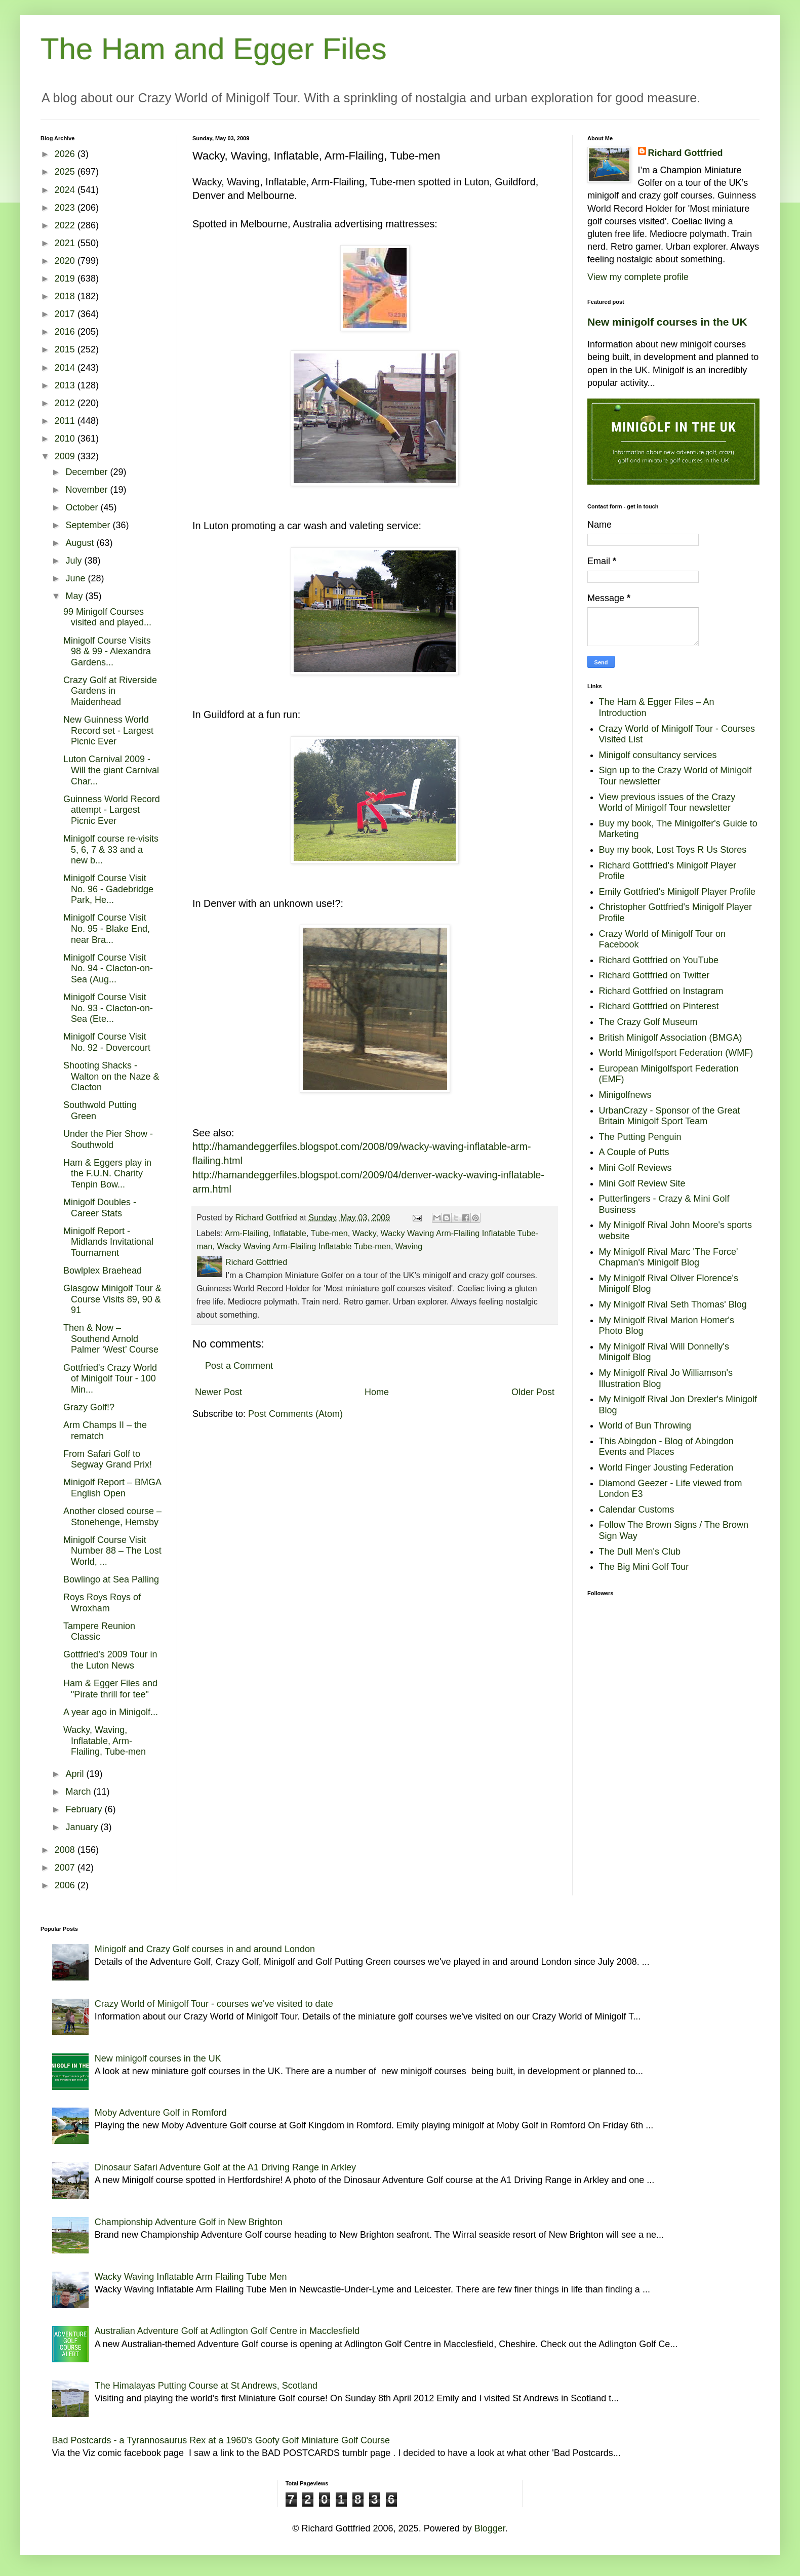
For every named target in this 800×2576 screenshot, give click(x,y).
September (88, 525)
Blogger (489, 2528)
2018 (66, 296)
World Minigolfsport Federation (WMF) (676, 1053)
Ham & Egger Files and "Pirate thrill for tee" (110, 1688)
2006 (66, 1885)
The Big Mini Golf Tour (644, 1567)
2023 (66, 208)
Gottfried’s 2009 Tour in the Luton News (110, 1660)
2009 (66, 456)
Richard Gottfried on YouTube (659, 960)
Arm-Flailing (246, 1233)
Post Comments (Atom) (295, 1414)
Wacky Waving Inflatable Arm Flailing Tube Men (191, 2277)
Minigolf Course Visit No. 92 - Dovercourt (106, 1042)
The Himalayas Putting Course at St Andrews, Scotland (206, 2386)
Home (377, 1392)
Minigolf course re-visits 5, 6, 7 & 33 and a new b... (110, 849)
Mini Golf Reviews (635, 1168)
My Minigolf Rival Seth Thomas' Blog (673, 1304)
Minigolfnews (625, 1095)
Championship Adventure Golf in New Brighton (189, 2222)
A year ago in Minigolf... (110, 1712)
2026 (66, 154)
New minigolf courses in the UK (667, 322)
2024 (66, 190)
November (87, 490)
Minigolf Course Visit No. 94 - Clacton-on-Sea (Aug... (108, 968)
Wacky (364, 1233)
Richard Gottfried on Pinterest (659, 1006)
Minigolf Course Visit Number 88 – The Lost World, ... (112, 1551)
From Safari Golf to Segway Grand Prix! (107, 1459)
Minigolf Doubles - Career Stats (99, 1207)
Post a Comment (239, 1366)
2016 (66, 332)
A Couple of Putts (634, 1152)
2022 (66, 225)
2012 (66, 403)
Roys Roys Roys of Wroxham (102, 1602)
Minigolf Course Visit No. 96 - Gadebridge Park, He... (108, 889)
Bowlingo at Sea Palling (111, 1579)
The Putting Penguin (640, 1137)
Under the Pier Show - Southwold (108, 1139)
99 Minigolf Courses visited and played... (107, 617)
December (87, 472)
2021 (66, 243)
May (75, 596)
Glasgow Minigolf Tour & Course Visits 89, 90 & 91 (112, 1299)
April (75, 1774)
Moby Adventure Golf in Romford (161, 2113)
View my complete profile (638, 277)
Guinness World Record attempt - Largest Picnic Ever (111, 810)
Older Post (532, 1392)
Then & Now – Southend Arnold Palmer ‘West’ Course (110, 1339)
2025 (66, 172)
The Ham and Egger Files (214, 49)
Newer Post (218, 1392)
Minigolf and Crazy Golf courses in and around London (205, 1949)
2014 (66, 368)
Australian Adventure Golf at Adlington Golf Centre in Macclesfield (227, 2331)
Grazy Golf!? (88, 1407)
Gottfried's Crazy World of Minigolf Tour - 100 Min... (110, 1379)
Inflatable (289, 1233)
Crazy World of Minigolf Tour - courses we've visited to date (214, 2004)
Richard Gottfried (685, 153)
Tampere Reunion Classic (99, 1631)
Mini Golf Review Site (642, 1183)
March (79, 1792)
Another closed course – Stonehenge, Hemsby (112, 1516)
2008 (66, 1850)
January (82, 1827)
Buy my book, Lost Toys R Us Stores (673, 850)
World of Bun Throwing (645, 1425)
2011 (66, 421)
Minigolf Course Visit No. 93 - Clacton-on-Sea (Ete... (108, 1008)
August (80, 543)
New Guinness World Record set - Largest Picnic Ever (108, 730)
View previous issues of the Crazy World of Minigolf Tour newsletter (667, 802)
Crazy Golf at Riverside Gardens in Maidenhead (110, 691)
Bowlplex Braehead (102, 1270)
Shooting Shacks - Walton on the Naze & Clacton (111, 1076)
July (74, 561)
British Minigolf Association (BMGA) (670, 1038)
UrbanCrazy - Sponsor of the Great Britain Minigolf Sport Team (669, 1116)
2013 (66, 385)
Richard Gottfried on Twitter (654, 975)
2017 (66, 314)
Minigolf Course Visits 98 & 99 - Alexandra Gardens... (107, 651)
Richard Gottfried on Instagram (661, 991)
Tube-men (329, 1233)
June (76, 578)
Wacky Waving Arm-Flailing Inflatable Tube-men (304, 1246)
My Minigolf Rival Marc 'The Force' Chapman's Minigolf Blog (668, 1257)
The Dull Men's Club (640, 1552)
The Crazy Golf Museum (648, 1022)
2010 (66, 438)
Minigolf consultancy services (658, 755)
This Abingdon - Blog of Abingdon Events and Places (666, 1446)
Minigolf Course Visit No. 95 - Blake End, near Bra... (106, 928)
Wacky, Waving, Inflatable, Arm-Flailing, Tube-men (104, 1741)
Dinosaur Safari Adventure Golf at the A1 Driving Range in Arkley (225, 2167)
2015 (66, 349)
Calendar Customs (636, 1509)
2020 (66, 261)
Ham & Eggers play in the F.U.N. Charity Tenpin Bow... (107, 1174)
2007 (66, 1867)
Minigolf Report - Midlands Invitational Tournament (108, 1242)
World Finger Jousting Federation (666, 1467)
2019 (66, 278)
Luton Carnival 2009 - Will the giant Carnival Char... (111, 770)
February (84, 1809)
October (82, 507)
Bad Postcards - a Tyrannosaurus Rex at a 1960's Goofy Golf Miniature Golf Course (221, 2440)
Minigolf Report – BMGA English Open (112, 1487)
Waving (408, 1246)
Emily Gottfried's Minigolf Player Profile (677, 892)
